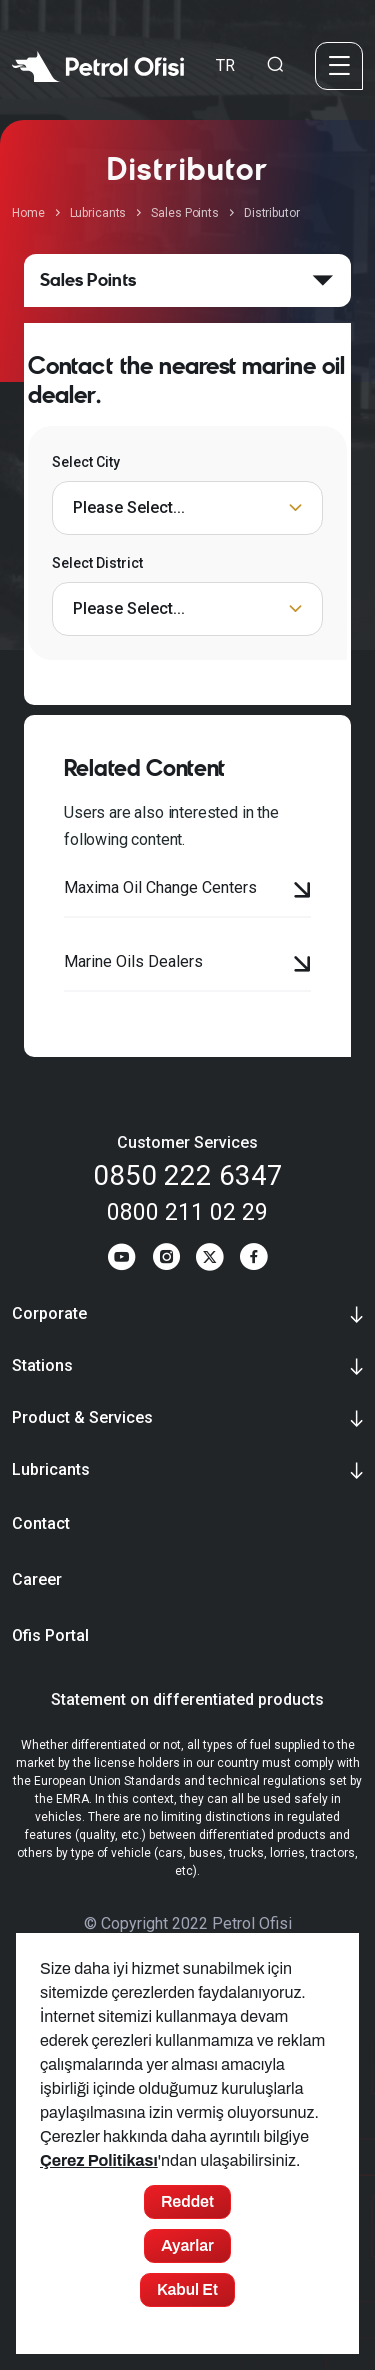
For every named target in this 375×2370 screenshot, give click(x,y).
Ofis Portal (50, 1635)
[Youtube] (122, 1259)
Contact (41, 1523)
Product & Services (82, 1417)
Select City (86, 462)
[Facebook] (254, 1259)
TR (225, 64)
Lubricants (98, 213)
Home (28, 213)
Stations (42, 1365)
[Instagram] (166, 1259)
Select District (97, 563)
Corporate (49, 1313)
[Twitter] (210, 1259)
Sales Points (185, 213)
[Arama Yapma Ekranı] (275, 65)
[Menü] (339, 65)
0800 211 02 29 (187, 1212)
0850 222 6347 (188, 1175)
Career (37, 1579)
